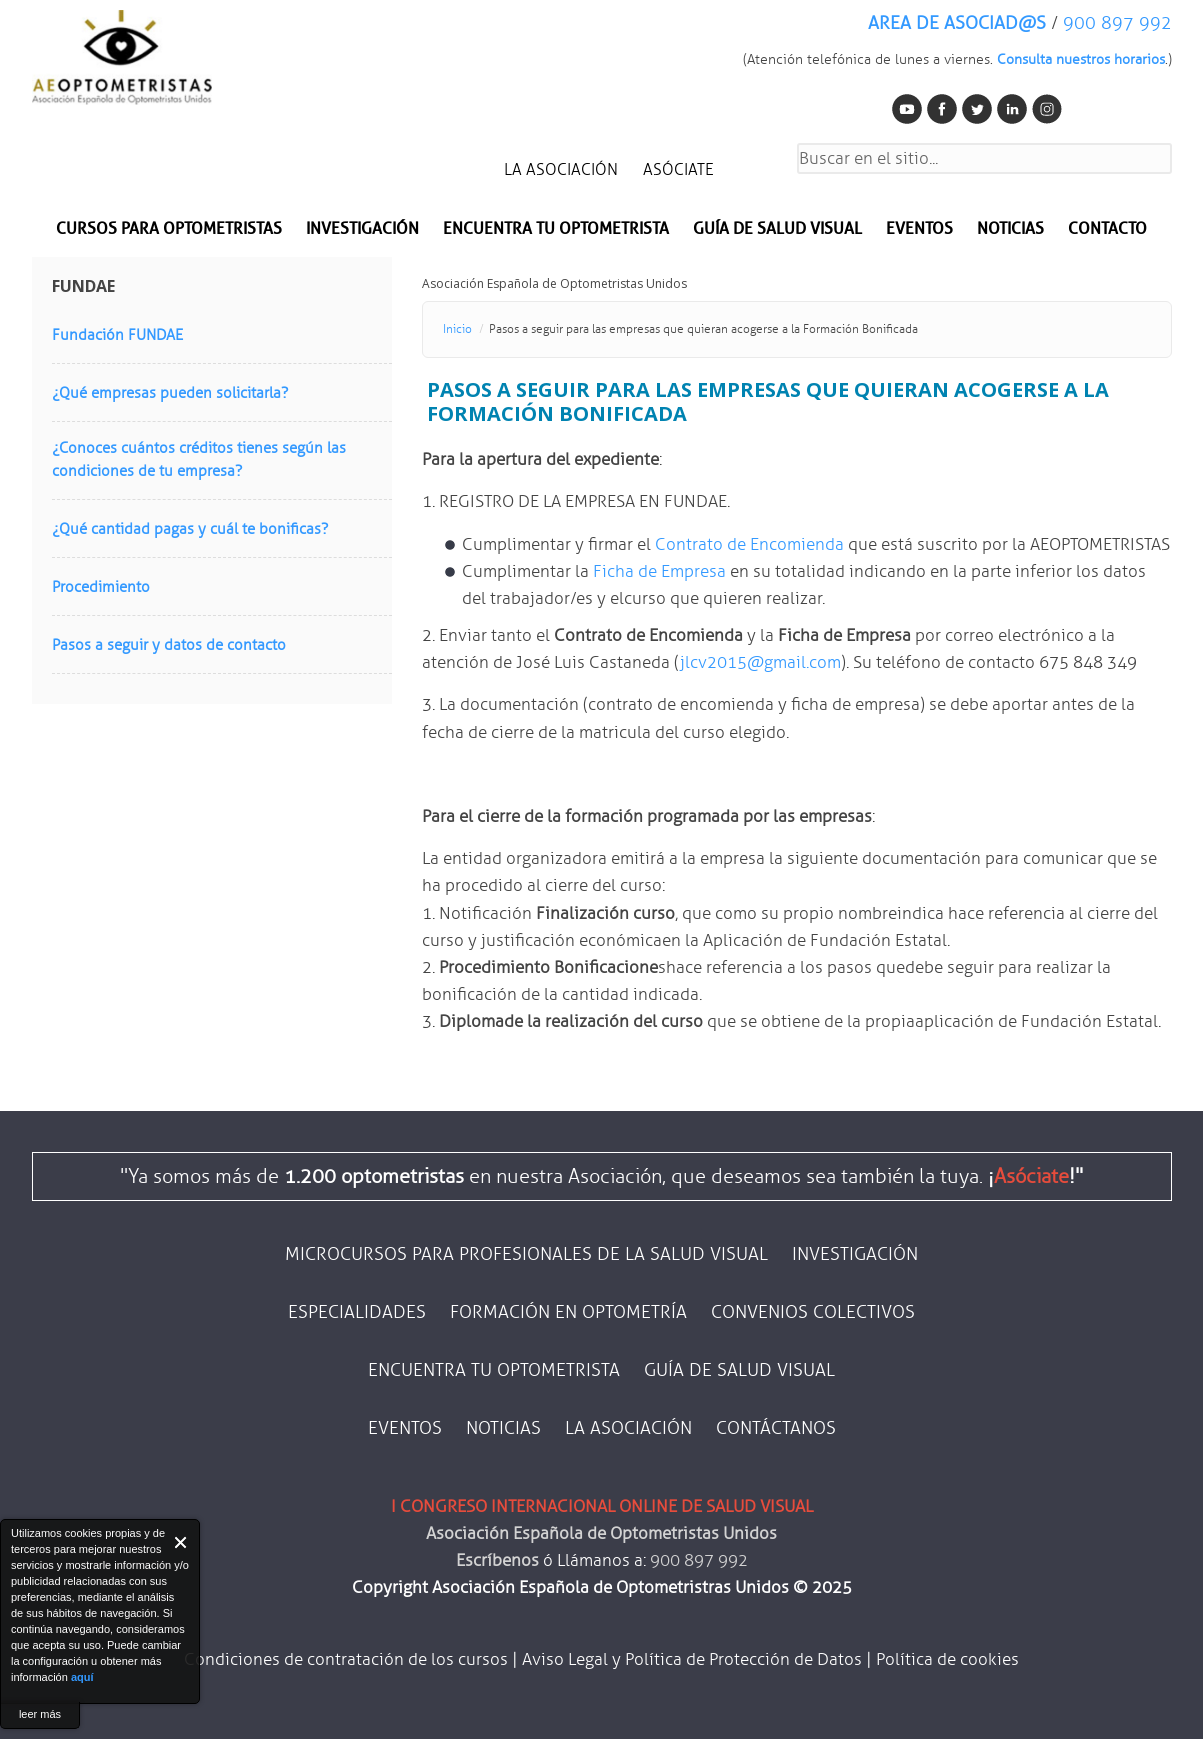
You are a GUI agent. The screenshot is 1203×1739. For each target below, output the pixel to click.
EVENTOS (919, 228)
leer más (40, 1714)
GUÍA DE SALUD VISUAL (739, 1370)
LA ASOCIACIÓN (561, 169)
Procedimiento (101, 587)
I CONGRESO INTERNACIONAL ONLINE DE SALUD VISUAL (602, 1506)
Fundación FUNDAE (117, 335)
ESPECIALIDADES (357, 1312)
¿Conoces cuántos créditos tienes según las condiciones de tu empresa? (199, 459)
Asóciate (1031, 1176)
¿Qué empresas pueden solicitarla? (170, 393)
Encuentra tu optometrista (556, 228)
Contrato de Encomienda (749, 544)
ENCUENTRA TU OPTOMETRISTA (494, 1370)
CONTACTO (1107, 228)
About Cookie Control (21, 1542)
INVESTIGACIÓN (362, 228)
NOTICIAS (1010, 228)
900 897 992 (1117, 23)
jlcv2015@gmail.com (760, 662)
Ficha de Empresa (659, 571)
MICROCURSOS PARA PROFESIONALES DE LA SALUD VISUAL (526, 1254)
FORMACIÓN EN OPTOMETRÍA (568, 1312)
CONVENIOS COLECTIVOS (813, 1312)
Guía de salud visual (777, 228)
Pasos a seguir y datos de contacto (169, 645)
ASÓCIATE (678, 169)
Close (181, 1542)
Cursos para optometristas (169, 228)
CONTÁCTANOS (776, 1428)
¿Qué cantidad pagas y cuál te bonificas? (190, 529)
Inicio (457, 329)
